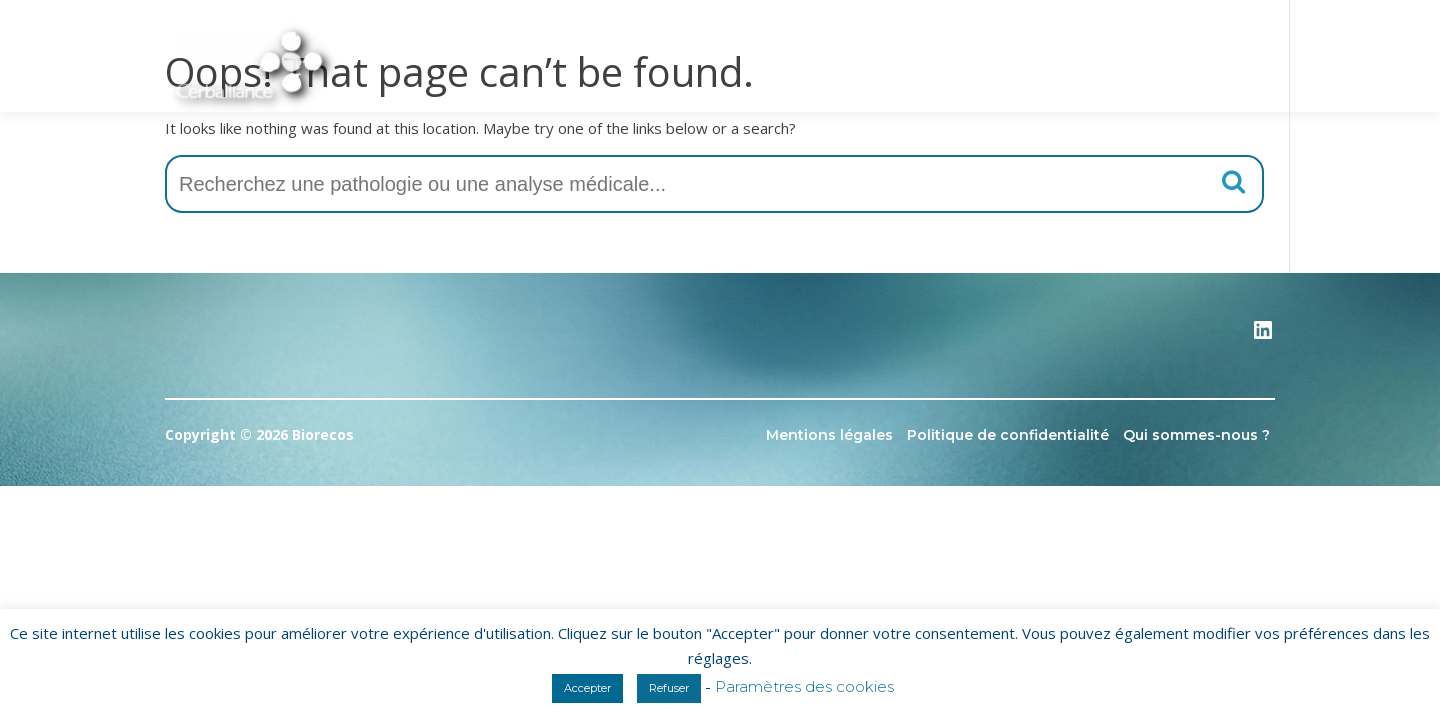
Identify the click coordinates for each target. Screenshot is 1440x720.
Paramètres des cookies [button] (804, 686)
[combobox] (714, 184)
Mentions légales (829, 435)
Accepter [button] (587, 688)
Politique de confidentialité (1008, 435)
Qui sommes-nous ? (1196, 435)
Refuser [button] (669, 688)
